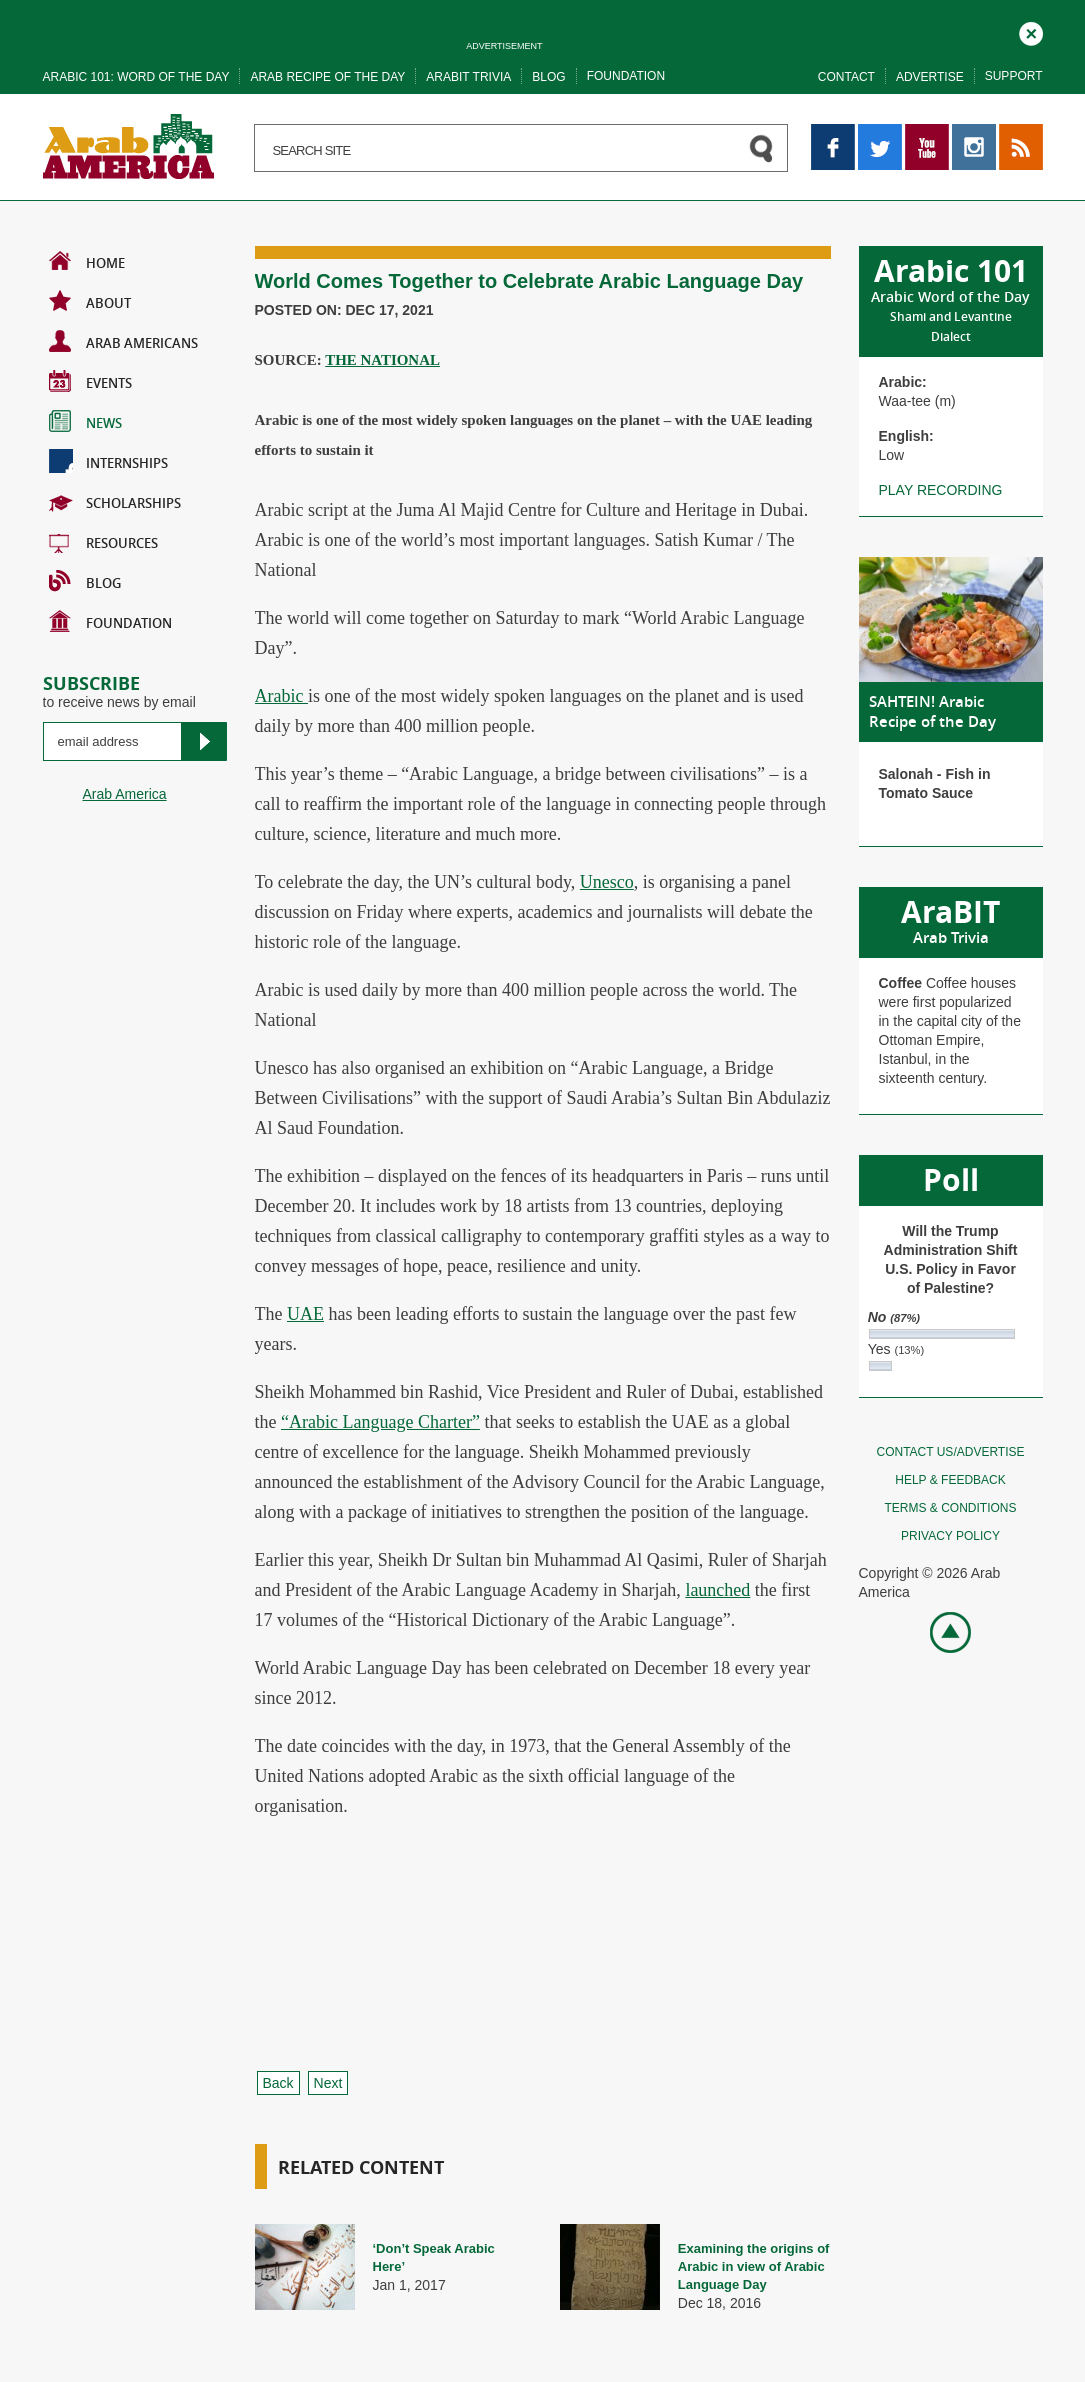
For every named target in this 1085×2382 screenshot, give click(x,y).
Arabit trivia (468, 77)
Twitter (878, 133)
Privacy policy (950, 1536)
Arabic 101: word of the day (136, 77)
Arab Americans (123, 341)
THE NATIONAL (382, 360)
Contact (846, 77)
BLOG (85, 581)
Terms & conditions (950, 1508)
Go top (939, 1630)
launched (717, 1590)
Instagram (974, 133)
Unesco (607, 882)
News (85, 421)
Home (87, 261)
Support (1014, 76)
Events (90, 381)
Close (1031, 31)
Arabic (281, 696)
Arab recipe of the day (327, 77)
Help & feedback (950, 1480)
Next (328, 2083)
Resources (103, 541)
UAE (305, 1314)
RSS (1013, 133)
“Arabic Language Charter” (380, 1422)
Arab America (125, 794)
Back (278, 2083)
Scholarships (115, 501)
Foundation (626, 76)
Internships (108, 461)
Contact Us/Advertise (950, 1452)
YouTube (927, 133)
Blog (548, 77)
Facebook (833, 133)
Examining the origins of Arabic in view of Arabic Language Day (754, 2266)
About (90, 301)
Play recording (941, 490)
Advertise (930, 77)
